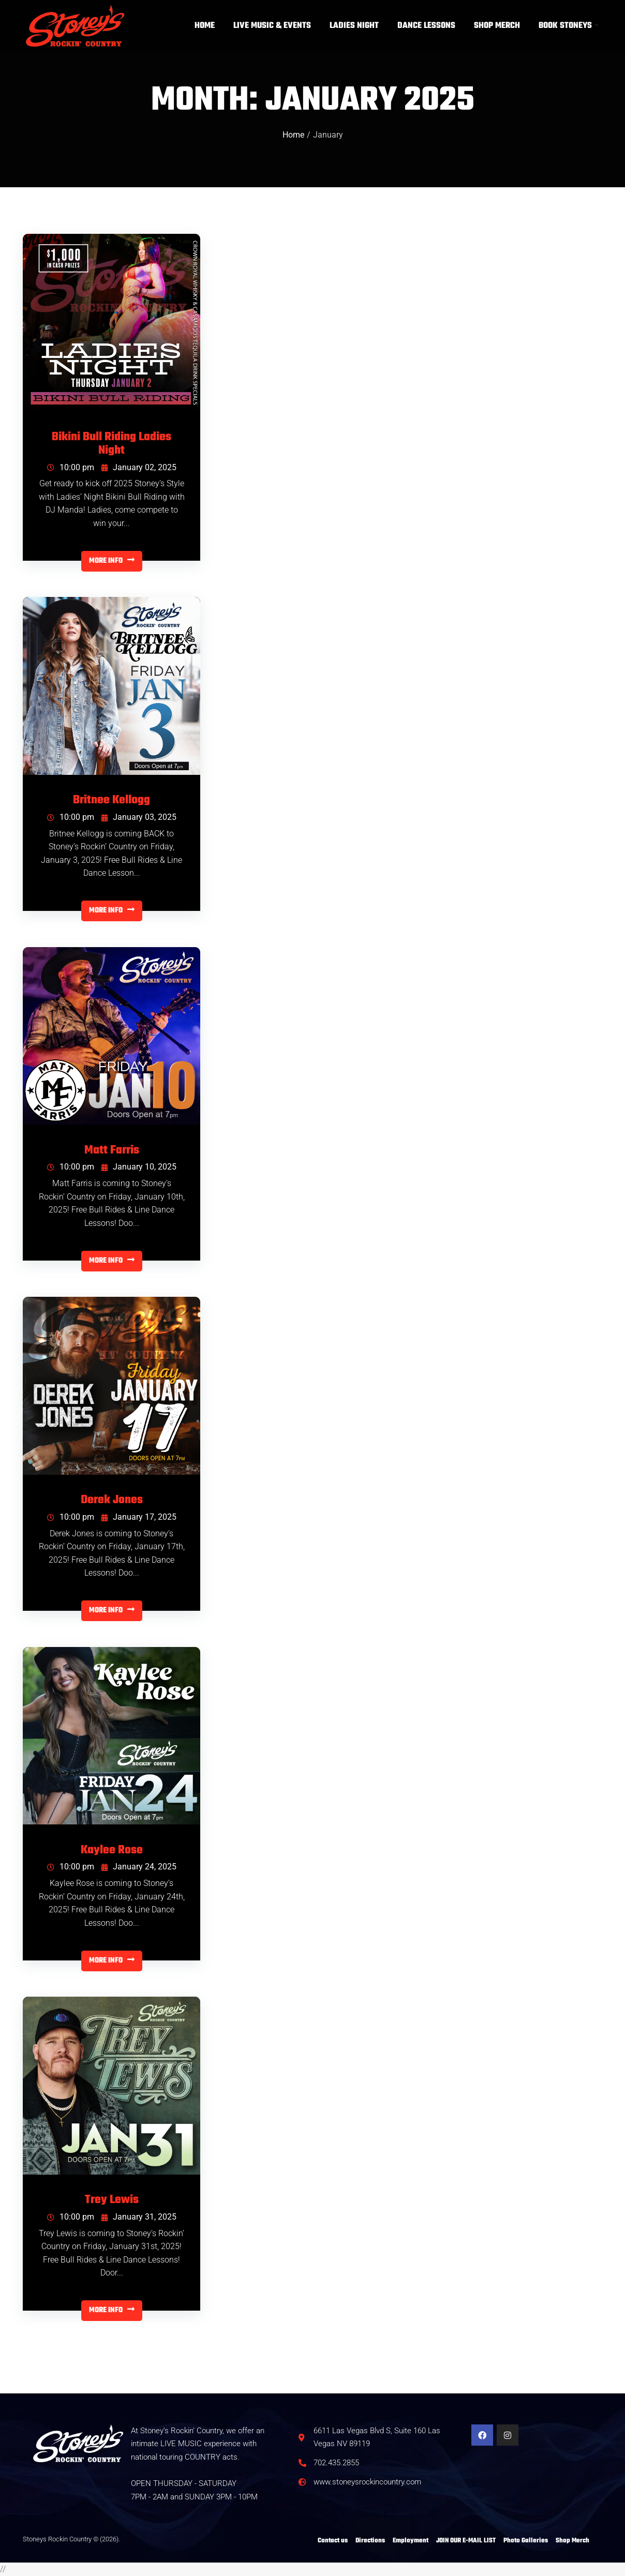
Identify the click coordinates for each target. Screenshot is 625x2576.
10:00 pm (70, 467)
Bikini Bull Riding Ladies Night (111, 444)
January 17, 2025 (138, 1517)
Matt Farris (111, 1151)
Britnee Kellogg (111, 800)
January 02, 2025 (138, 467)
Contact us (333, 2541)
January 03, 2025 (138, 817)
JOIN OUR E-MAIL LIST (466, 2541)
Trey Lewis (112, 2200)
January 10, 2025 (138, 1167)
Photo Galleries (525, 2541)
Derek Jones (112, 1500)
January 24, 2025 (138, 1866)
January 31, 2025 (138, 2217)
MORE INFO (112, 561)
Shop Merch (572, 2541)
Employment (410, 2541)
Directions (370, 2541)
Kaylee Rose (112, 1851)
